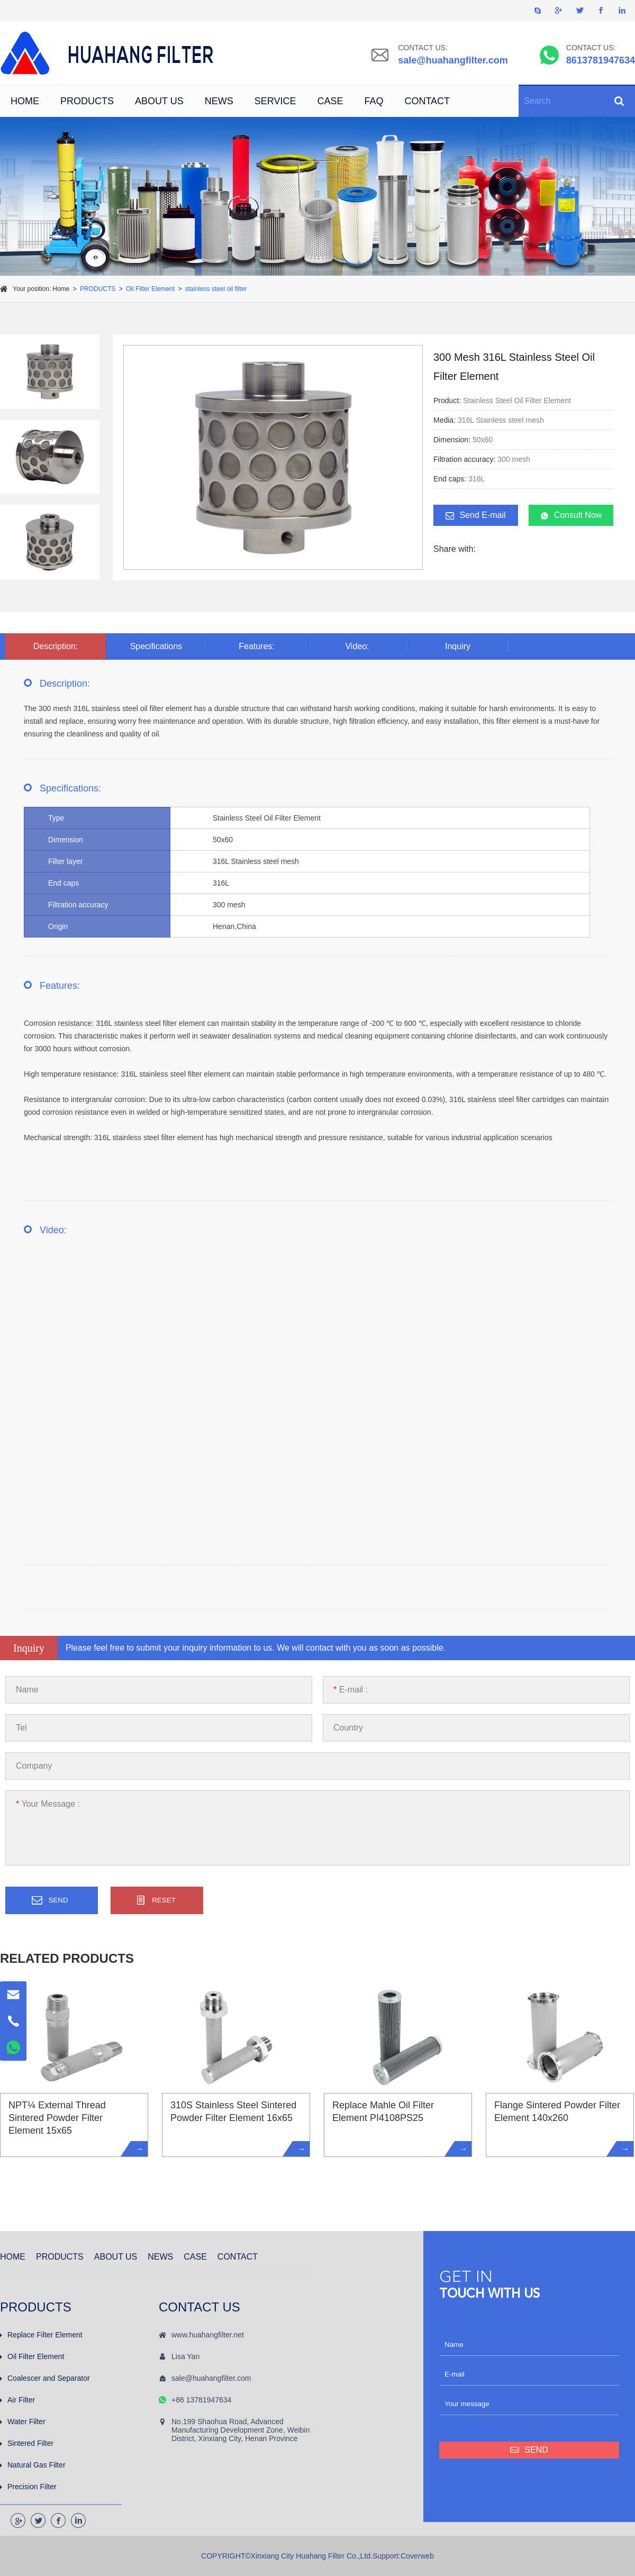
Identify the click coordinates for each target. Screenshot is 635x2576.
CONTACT (427, 101)
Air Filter (17, 2400)
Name (27, 1689)
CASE (330, 101)
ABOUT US (159, 101)
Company (34, 1765)
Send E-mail (475, 515)
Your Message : (48, 1803)
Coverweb (417, 2556)
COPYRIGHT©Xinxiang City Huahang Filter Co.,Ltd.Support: (301, 2556)
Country (348, 1727)
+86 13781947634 (201, 2400)
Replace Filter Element (41, 2335)
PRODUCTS (87, 101)
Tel (21, 1727)
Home (60, 289)
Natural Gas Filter (33, 2465)
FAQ (373, 101)
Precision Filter (28, 2486)
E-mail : (350, 1689)
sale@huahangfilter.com (453, 60)
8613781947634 (600, 60)
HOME (25, 101)
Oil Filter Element (150, 289)
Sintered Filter (26, 2443)
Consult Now (571, 515)
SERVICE (275, 101)
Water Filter (23, 2421)
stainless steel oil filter (216, 289)
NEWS (219, 101)
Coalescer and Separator (45, 2378)
